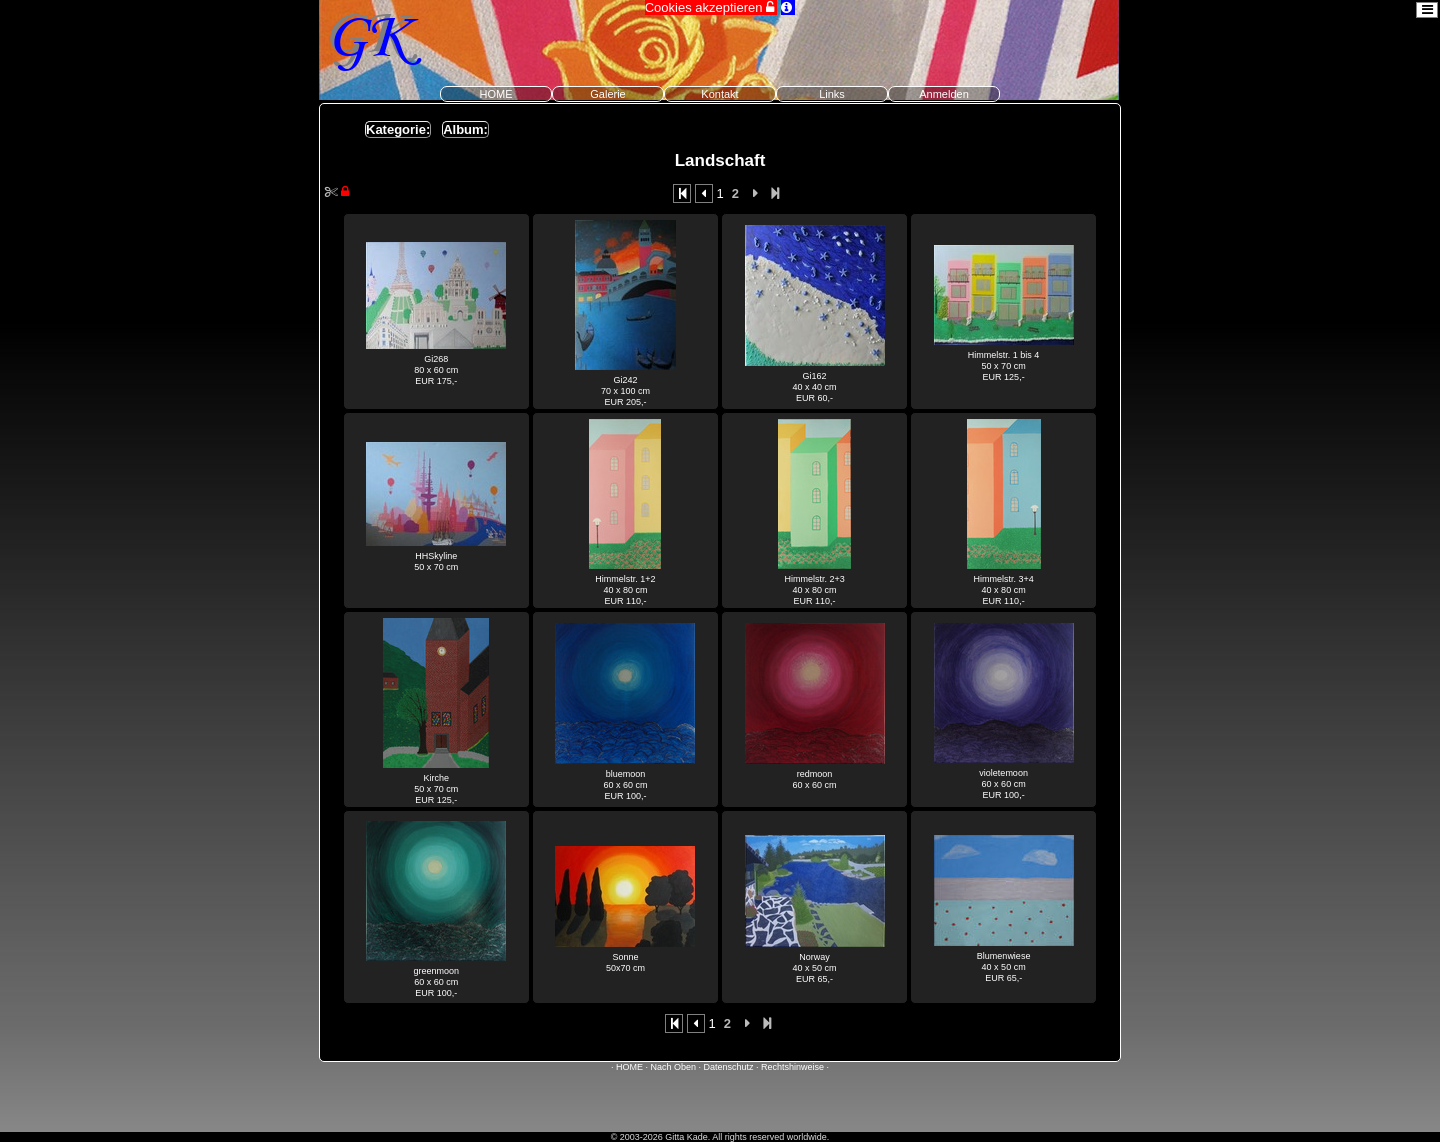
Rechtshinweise (792, 1067)
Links (832, 94)
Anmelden (944, 94)
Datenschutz (729, 1067)
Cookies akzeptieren (711, 7)
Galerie (607, 94)
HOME (496, 94)
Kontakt (719, 94)
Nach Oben (673, 1067)
